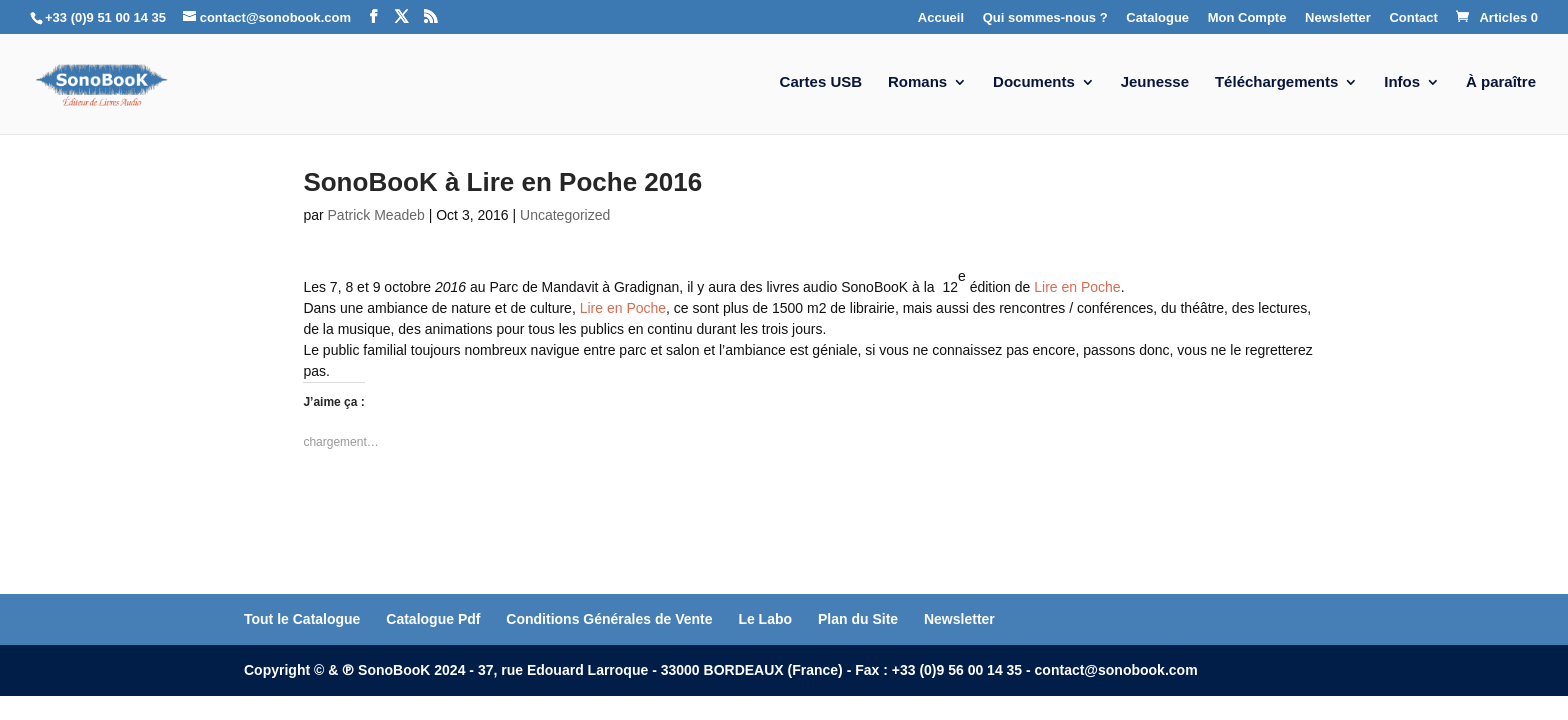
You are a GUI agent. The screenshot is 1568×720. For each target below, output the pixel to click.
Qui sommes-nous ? (1045, 18)
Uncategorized (565, 215)
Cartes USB (821, 82)
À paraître (1501, 82)
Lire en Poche (1077, 287)
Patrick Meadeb (376, 215)
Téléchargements (1276, 82)
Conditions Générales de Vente (609, 619)
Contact (1413, 18)
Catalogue (1157, 18)
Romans (917, 82)
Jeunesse (1155, 82)
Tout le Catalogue (302, 619)
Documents (1034, 82)
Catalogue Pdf (433, 619)
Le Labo (765, 619)
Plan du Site (858, 619)
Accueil (941, 18)
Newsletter (1338, 18)
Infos (1402, 82)
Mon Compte (1247, 18)
